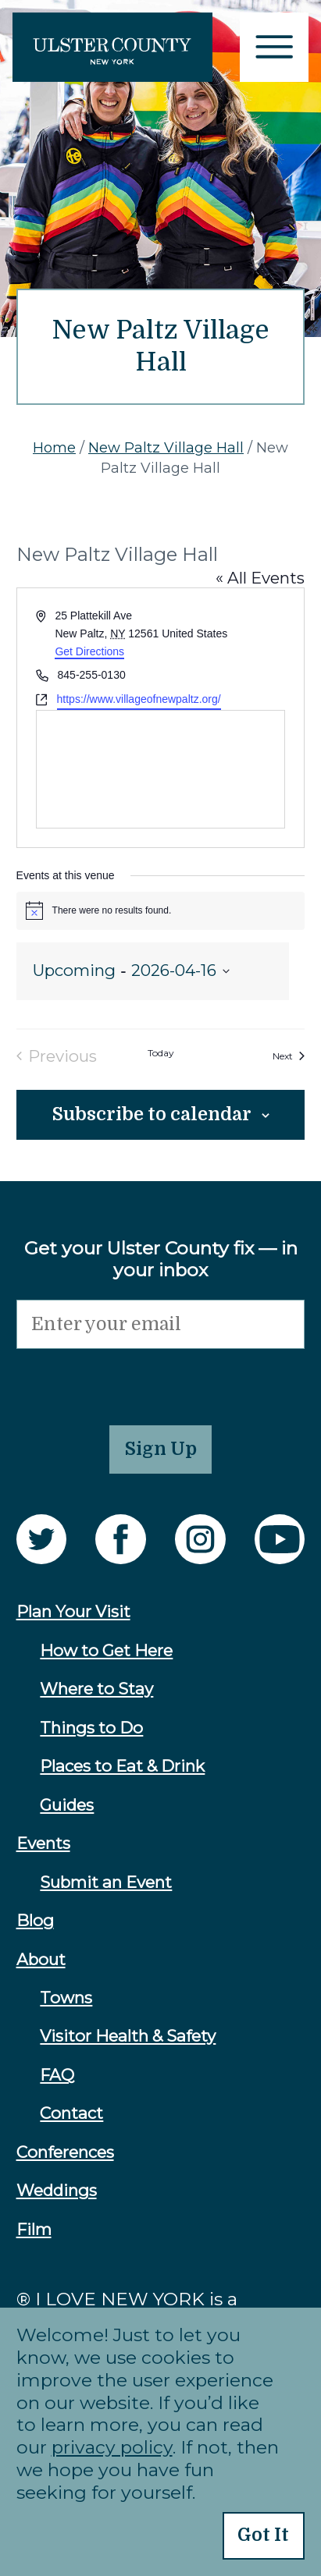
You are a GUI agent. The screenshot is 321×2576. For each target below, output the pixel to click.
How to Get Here (106, 1650)
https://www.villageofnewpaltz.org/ (139, 699)
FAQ (57, 2075)
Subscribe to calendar (151, 1114)
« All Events (260, 577)
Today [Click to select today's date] (161, 1053)
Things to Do (91, 1727)
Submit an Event (106, 1882)
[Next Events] (289, 1056)
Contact (71, 2113)
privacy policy (112, 2447)
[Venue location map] (161, 769)
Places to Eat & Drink (122, 1766)
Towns (66, 1997)
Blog (35, 1920)
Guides (67, 1805)
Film (34, 2229)
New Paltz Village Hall (166, 447)
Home (54, 447)
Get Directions (89, 651)
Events (43, 1843)
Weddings (56, 2190)
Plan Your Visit (73, 1611)
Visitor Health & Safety (128, 2036)
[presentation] (135, 1379)
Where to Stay (96, 1688)
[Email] (160, 1324)
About (41, 1959)
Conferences (65, 2152)
